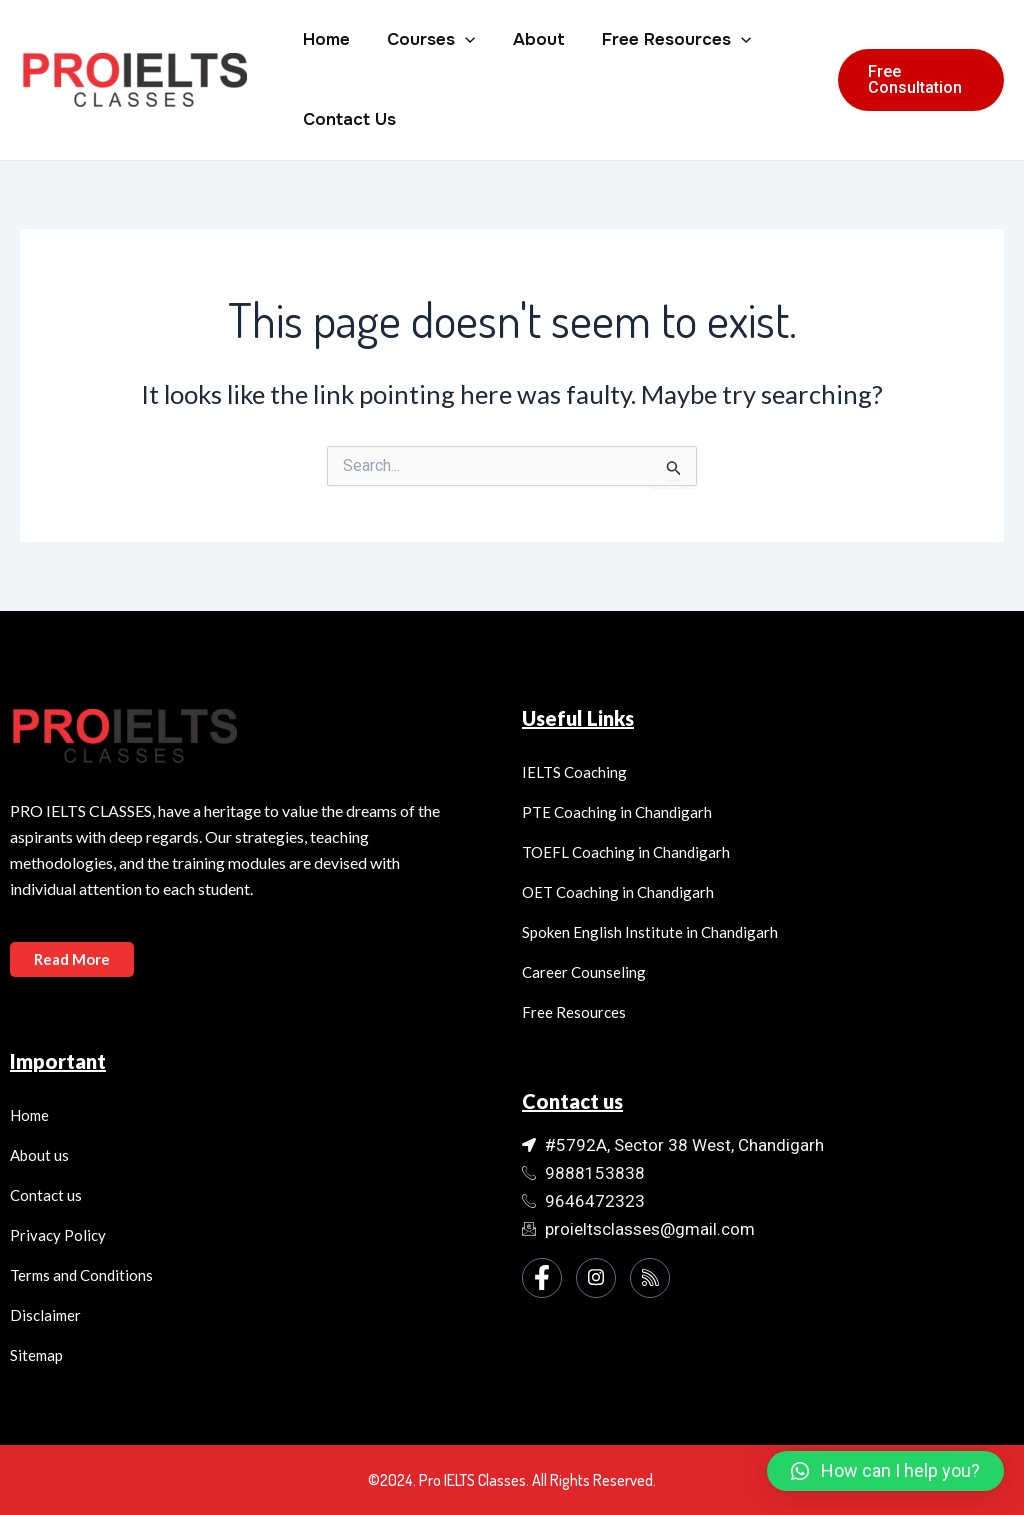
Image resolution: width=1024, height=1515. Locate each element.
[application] (460, 40)
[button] (885, 1471)
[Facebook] (542, 1278)
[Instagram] (596, 1278)
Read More (73, 959)
